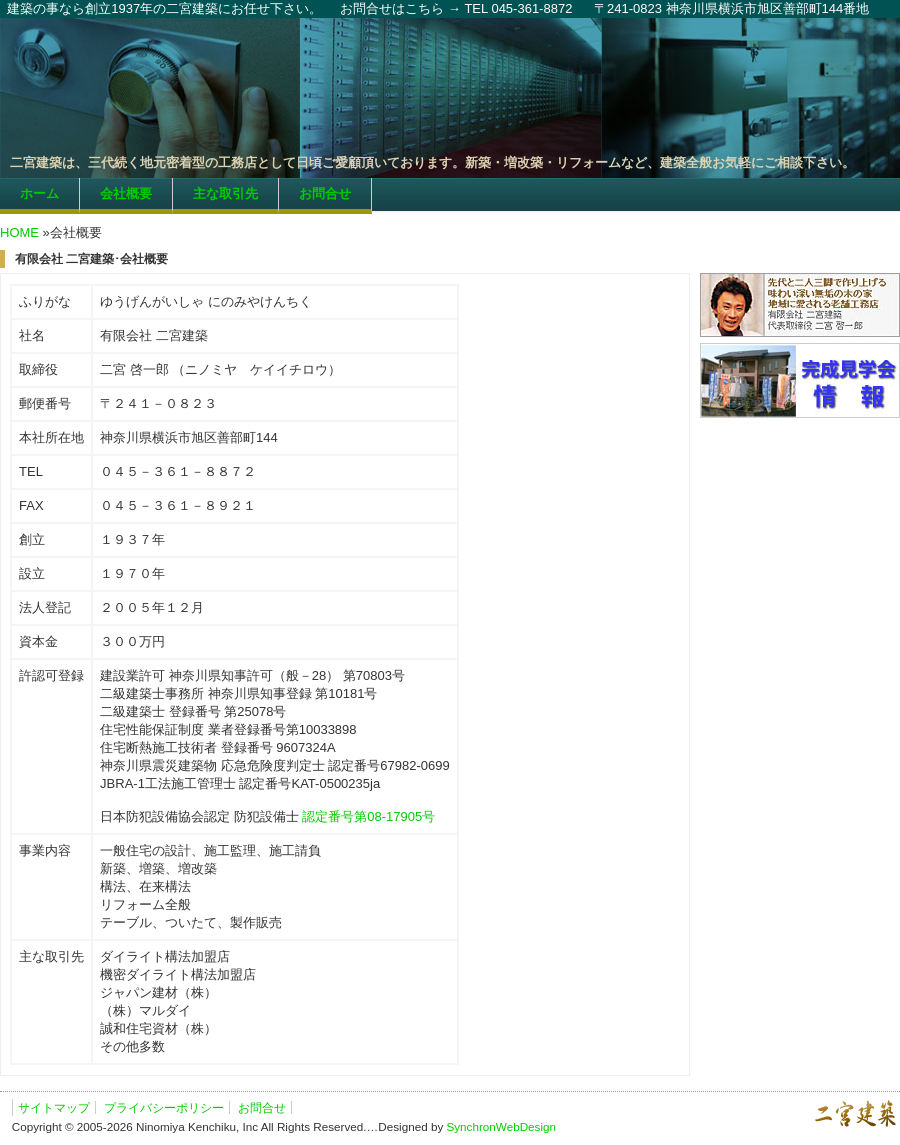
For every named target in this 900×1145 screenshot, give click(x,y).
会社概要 (126, 193)
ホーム (39, 193)
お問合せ (325, 193)
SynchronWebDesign (501, 1126)
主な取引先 (225, 193)
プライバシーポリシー (164, 1107)
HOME (19, 232)
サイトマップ (54, 1107)
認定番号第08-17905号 (368, 816)
